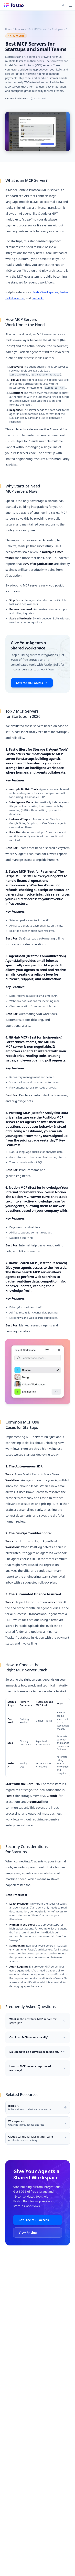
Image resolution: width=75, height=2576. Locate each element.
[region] (37, 1737)
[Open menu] (70, 5)
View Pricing (28, 2232)
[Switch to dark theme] (63, 5)
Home (8, 29)
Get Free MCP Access (31, 683)
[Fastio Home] (14, 5)
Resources (20, 29)
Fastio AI (37, 298)
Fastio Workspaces (45, 292)
